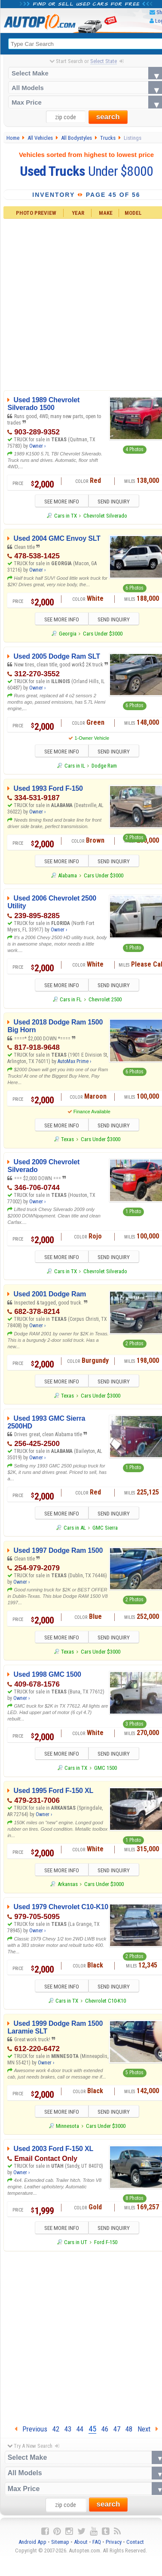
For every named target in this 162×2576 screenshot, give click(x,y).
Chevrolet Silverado (105, 516)
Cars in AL (75, 1531)
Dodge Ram (104, 767)
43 (67, 2434)
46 (104, 2434)
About (81, 2547)
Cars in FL (71, 1001)
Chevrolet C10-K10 (105, 2005)
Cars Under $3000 (102, 634)
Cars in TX (65, 516)
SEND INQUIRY (117, 502)
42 (55, 2434)
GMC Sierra (105, 1531)
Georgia (67, 634)
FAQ (96, 2547)
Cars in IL (74, 767)
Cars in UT (75, 2248)
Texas (67, 1142)
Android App (32, 2547)
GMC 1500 (105, 1772)
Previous (31, 2434)
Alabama (67, 877)
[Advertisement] (80, 2341)
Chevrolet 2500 (105, 1001)
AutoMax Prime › (74, 1064)
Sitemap (60, 2547)
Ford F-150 (105, 2248)
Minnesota (67, 2131)
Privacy (114, 2547)
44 (79, 2434)
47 (116, 2434)
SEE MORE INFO (58, 502)
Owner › (37, 446)
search (108, 117)
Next (148, 2434)
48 (128, 2434)
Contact (135, 2547)
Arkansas (68, 1889)
